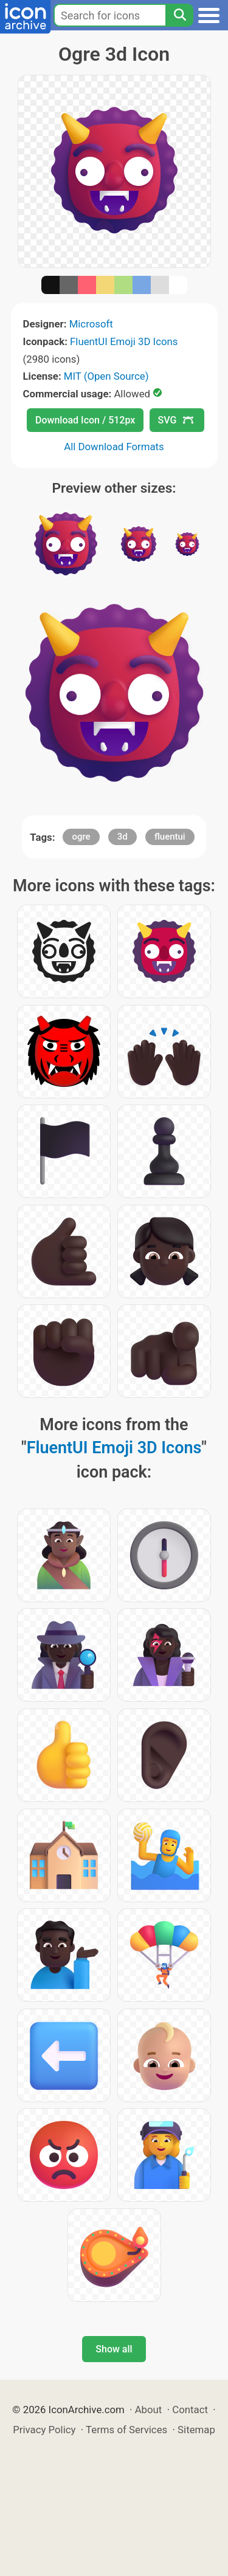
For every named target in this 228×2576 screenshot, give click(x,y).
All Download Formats (114, 446)
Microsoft (91, 324)
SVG (175, 420)
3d (122, 836)
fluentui (169, 836)
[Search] (179, 15)
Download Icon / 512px (85, 420)
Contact (190, 2409)
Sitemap (196, 2430)
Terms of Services (126, 2430)
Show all (113, 2349)
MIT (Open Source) (106, 376)
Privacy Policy (44, 2430)
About (148, 2409)
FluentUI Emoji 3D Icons (124, 341)
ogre (81, 836)
